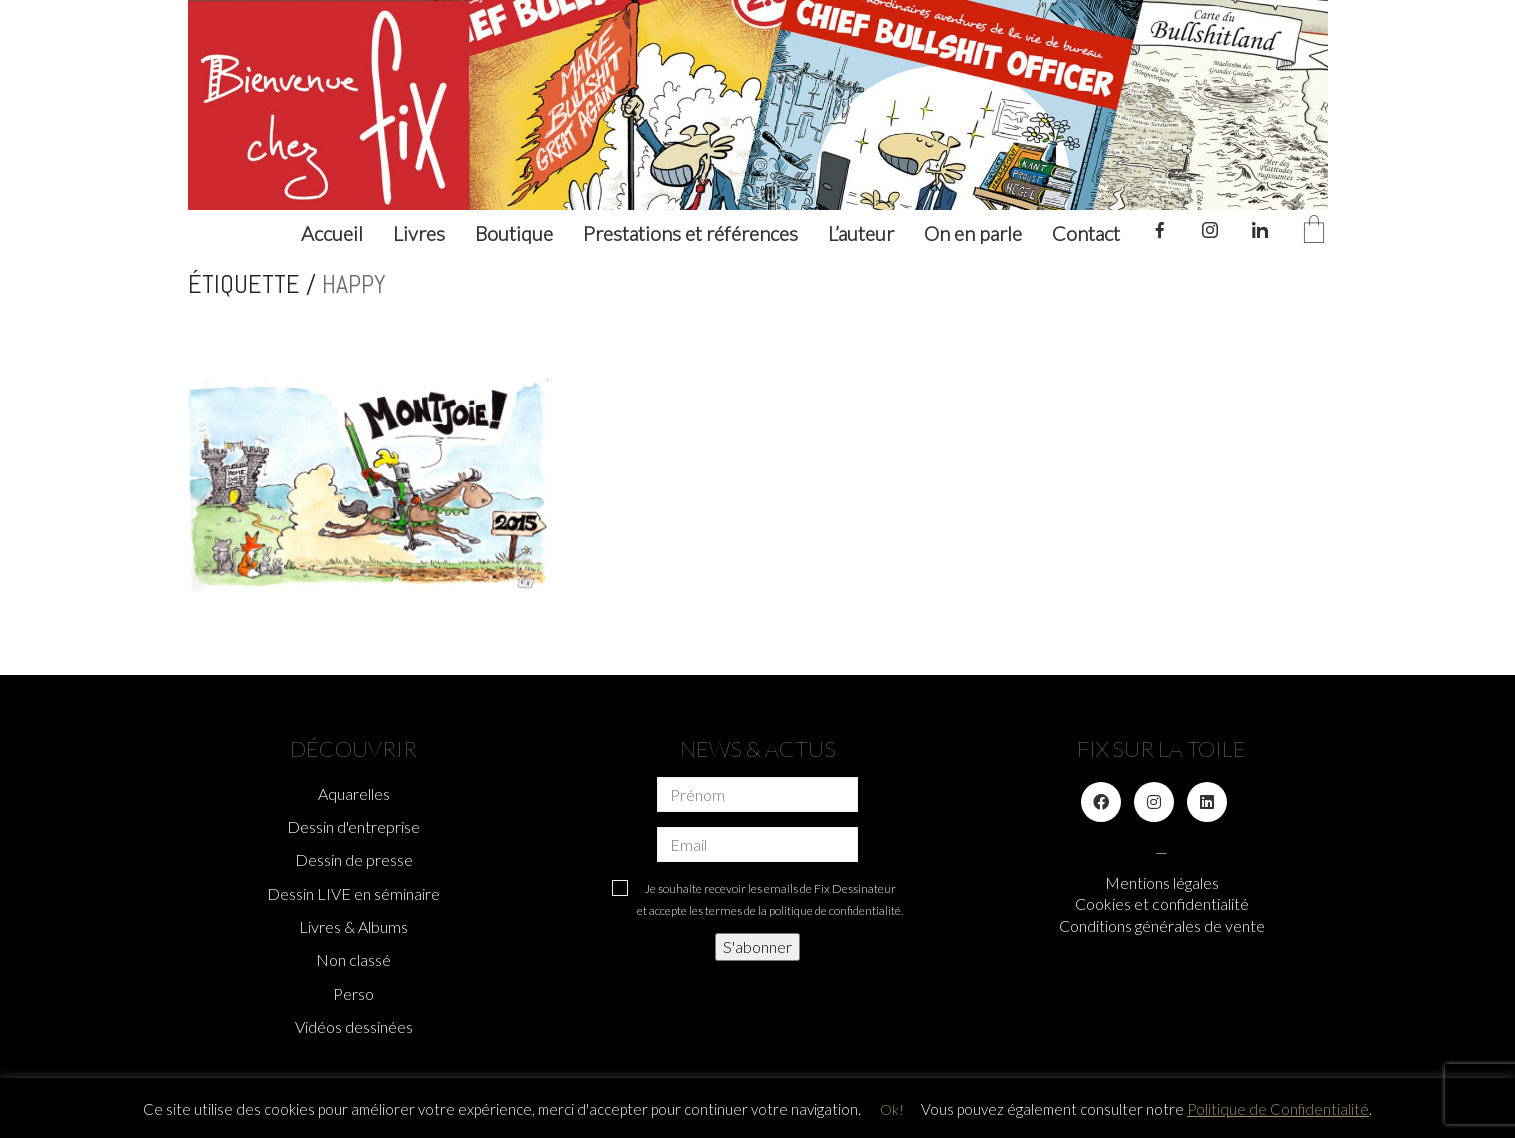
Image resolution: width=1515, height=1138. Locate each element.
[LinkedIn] (1207, 802)
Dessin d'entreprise (353, 826)
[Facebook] (1101, 802)
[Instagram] (1154, 802)
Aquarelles (354, 793)
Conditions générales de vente (1162, 925)
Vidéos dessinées (354, 1026)
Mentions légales (1162, 882)
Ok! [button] (892, 1109)
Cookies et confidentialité (1162, 903)
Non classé (353, 959)
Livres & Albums (353, 926)
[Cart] (1314, 230)
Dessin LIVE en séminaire (353, 893)
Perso (353, 993)
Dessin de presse (354, 859)
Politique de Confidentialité (1278, 1109)
